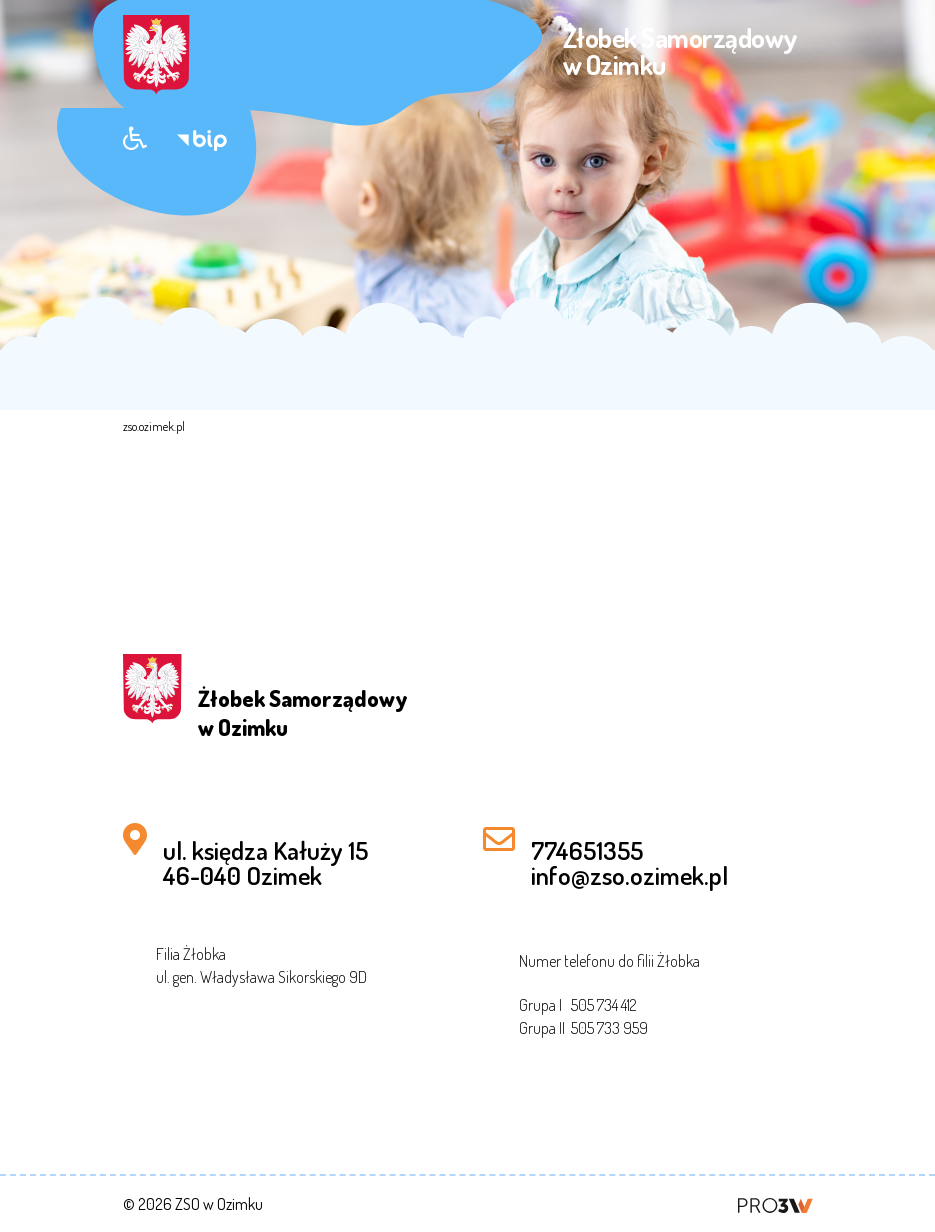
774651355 (587, 850)
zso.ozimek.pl (154, 426)
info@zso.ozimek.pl (629, 875)
